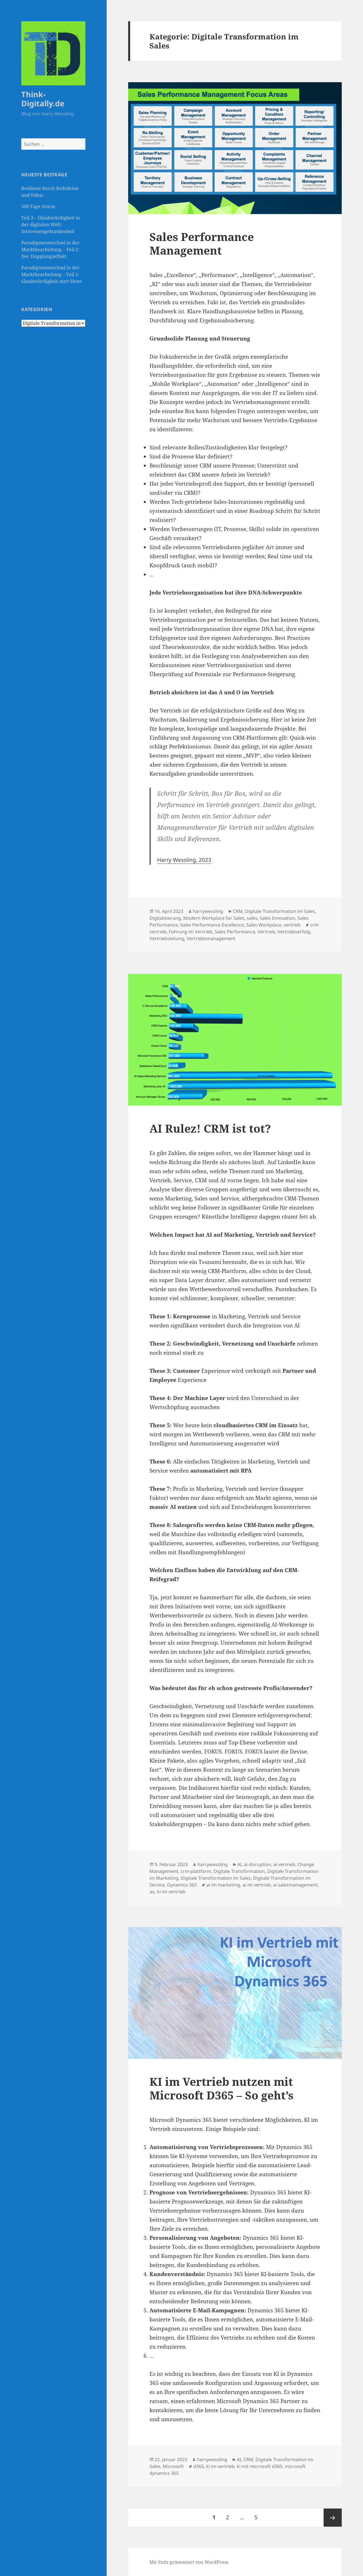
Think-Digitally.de (42, 99)
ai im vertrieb (256, 1885)
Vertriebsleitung (166, 938)
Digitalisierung (165, 918)
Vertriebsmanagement (211, 938)
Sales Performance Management (201, 243)
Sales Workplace (263, 925)
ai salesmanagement (295, 1885)
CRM (238, 911)
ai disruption (257, 1864)
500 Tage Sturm (38, 206)
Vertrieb (266, 932)
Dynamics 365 (182, 1885)
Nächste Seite (333, 2518)
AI (239, 1864)
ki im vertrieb (171, 1891)
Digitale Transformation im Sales (280, 911)
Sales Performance (235, 932)
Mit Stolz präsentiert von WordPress (188, 2562)
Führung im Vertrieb (190, 932)
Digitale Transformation (239, 1871)
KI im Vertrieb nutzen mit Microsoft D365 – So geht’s (221, 2088)
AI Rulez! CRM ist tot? (210, 1128)
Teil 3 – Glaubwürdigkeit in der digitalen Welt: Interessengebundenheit (50, 224)
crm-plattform (196, 1871)
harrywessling (208, 911)
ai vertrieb (284, 1864)
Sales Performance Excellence (212, 925)
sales (252, 918)
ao (152, 1891)
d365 (198, 2466)
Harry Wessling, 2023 (184, 860)
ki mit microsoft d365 (259, 2466)
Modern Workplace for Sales (213, 918)
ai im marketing (223, 1885)
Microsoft (173, 2466)
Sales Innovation (277, 918)
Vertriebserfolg (293, 932)
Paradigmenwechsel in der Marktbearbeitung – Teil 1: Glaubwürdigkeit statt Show (51, 274)
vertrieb (292, 925)
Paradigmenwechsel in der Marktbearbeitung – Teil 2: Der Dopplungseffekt (50, 249)
